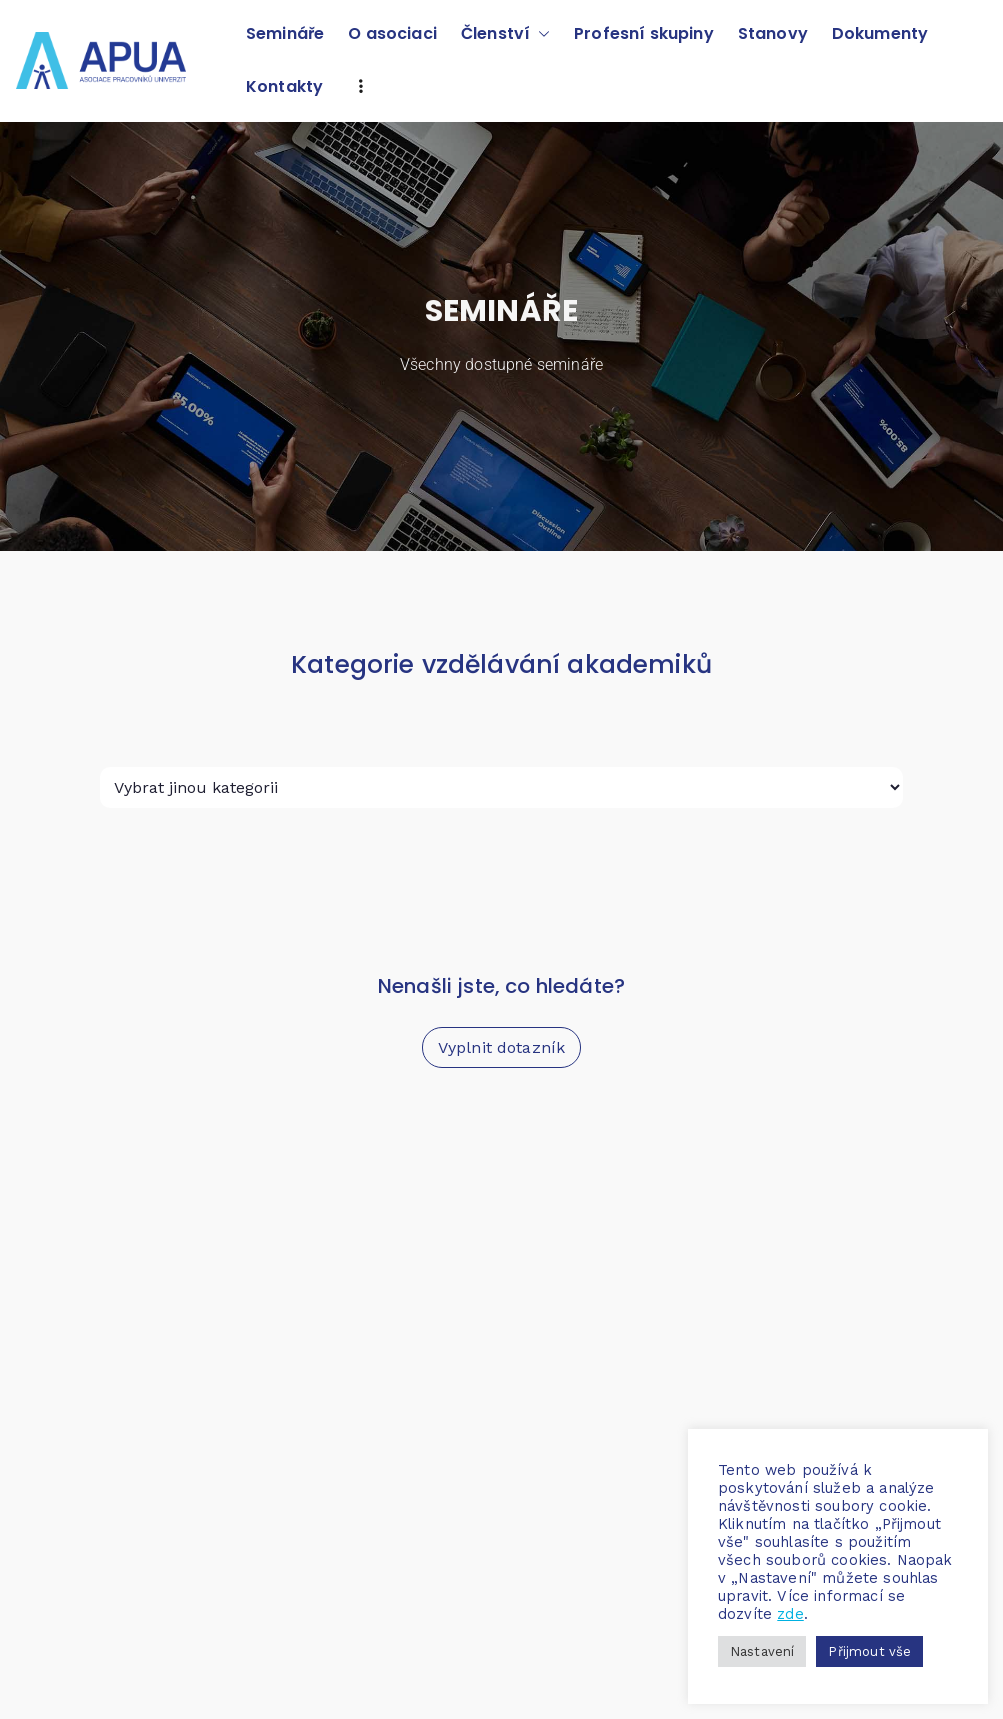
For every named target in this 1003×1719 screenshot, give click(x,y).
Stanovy (773, 33)
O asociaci (392, 33)
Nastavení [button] (762, 1651)
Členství (505, 34)
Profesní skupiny (644, 33)
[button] (540, 34)
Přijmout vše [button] (869, 1651)
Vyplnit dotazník (502, 1047)
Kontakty (284, 86)
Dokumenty (880, 33)
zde (790, 1614)
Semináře (285, 33)
